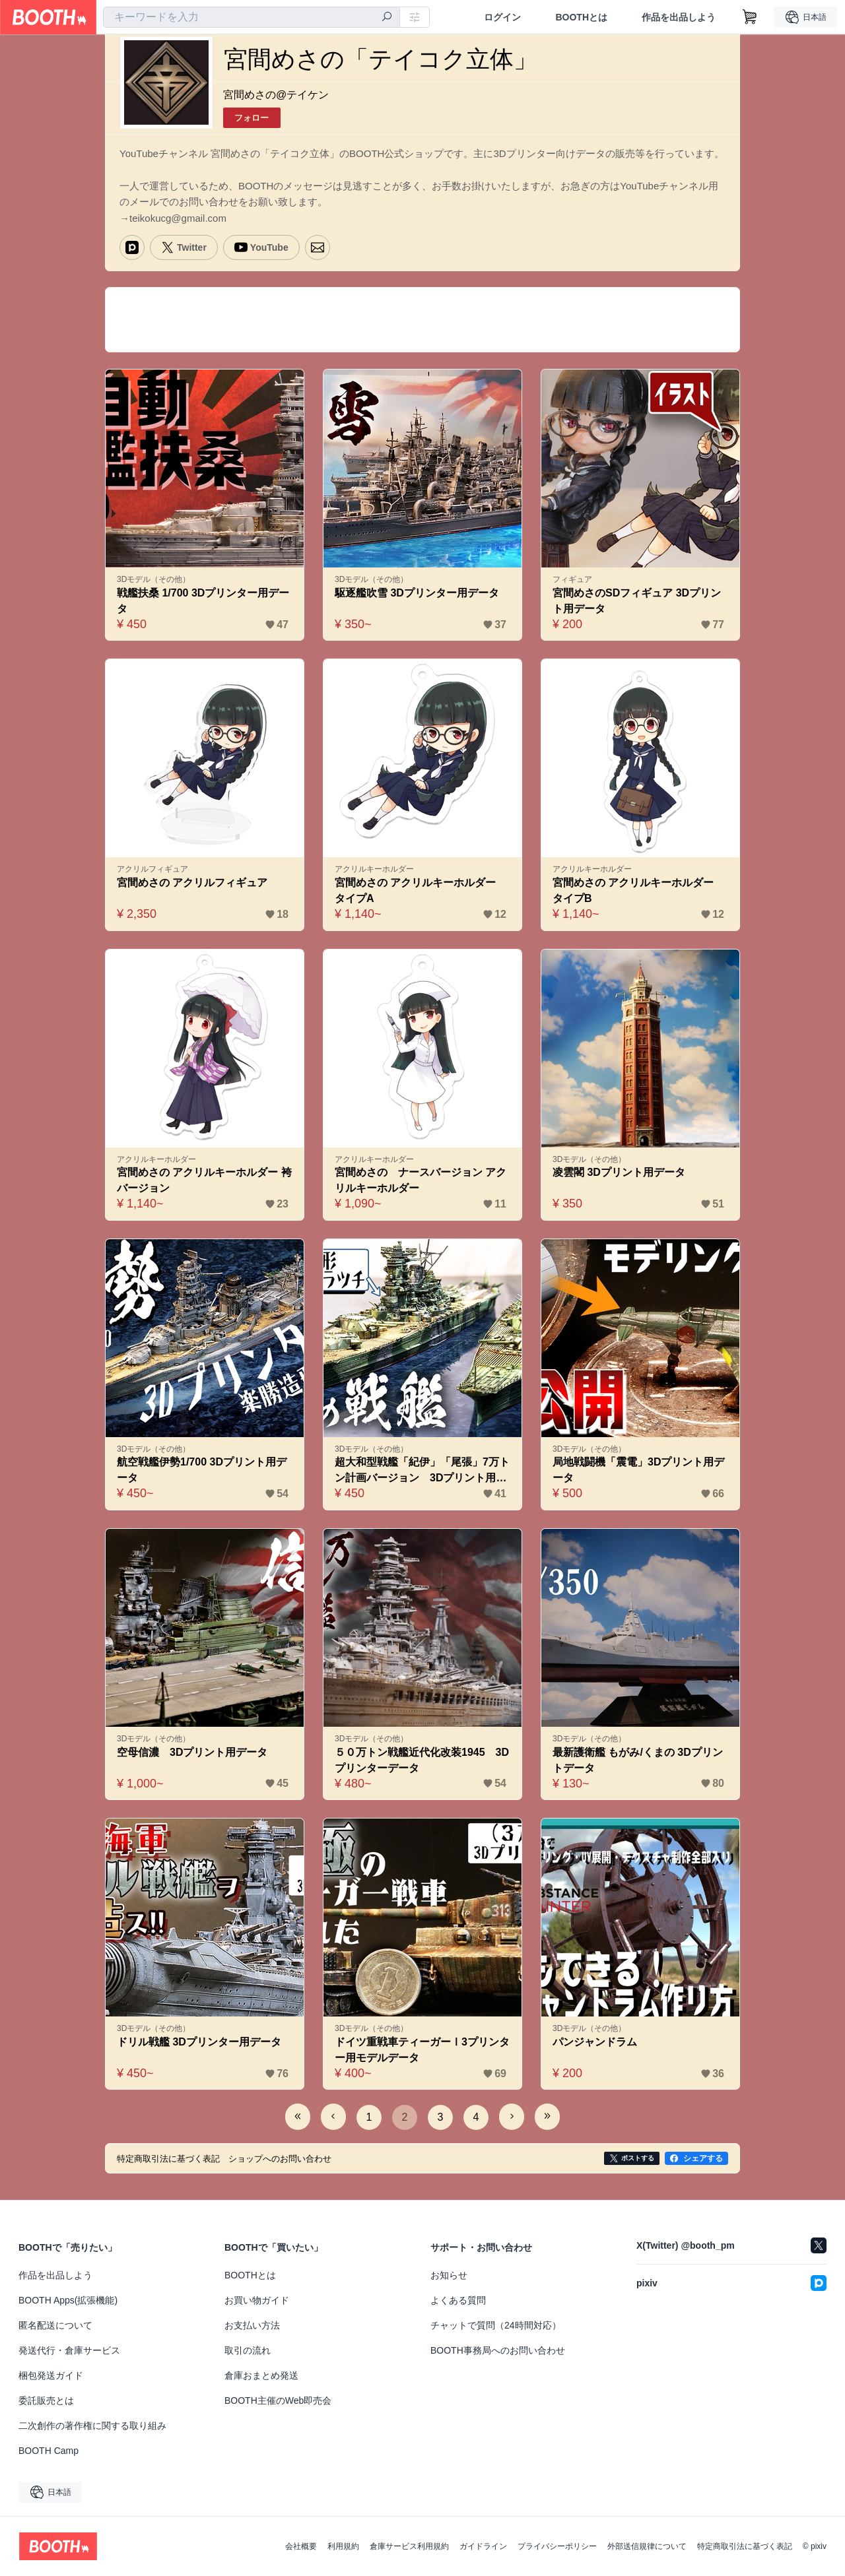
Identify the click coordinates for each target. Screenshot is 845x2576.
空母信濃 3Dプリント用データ (192, 1752)
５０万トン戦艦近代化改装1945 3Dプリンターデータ (422, 1760)
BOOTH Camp (48, 2450)
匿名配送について (55, 2325)
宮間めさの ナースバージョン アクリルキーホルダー (420, 1180)
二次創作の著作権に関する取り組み (92, 2425)
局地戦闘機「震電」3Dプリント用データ (638, 1469)
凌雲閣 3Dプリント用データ (619, 1172)
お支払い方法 (252, 2325)
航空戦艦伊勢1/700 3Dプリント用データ (202, 1469)
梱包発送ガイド (50, 2375)
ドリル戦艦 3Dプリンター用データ (199, 2041)
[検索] (387, 18)
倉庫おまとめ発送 (261, 2375)
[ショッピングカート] (750, 17)
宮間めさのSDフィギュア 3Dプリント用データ (637, 600)
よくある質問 (458, 2300)
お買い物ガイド (256, 2300)
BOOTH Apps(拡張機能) (68, 2300)
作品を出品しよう (679, 17)
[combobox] (251, 17)
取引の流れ (247, 2350)
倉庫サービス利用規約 (409, 2546)
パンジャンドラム (595, 2041)
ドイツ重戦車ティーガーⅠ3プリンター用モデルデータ (422, 2049)
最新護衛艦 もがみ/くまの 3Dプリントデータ (638, 1760)
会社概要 (301, 2546)
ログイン (502, 17)
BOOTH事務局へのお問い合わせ (497, 2350)
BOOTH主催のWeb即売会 (277, 2400)
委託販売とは (46, 2400)
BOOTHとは (581, 17)
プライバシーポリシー (557, 2546)
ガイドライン (483, 2546)
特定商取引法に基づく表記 (744, 2546)
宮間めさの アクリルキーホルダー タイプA (420, 890)
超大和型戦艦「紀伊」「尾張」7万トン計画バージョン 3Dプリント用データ (422, 1471)
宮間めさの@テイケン (276, 94)
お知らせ (448, 2275)
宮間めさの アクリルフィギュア (192, 882)
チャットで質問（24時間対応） (495, 2325)
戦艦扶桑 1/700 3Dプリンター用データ (203, 600)
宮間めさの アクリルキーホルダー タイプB (638, 890)
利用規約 (343, 2546)
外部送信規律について (647, 2546)
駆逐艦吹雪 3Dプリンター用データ (417, 592)
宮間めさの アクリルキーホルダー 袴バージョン (204, 1180)
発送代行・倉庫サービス (69, 2350)
